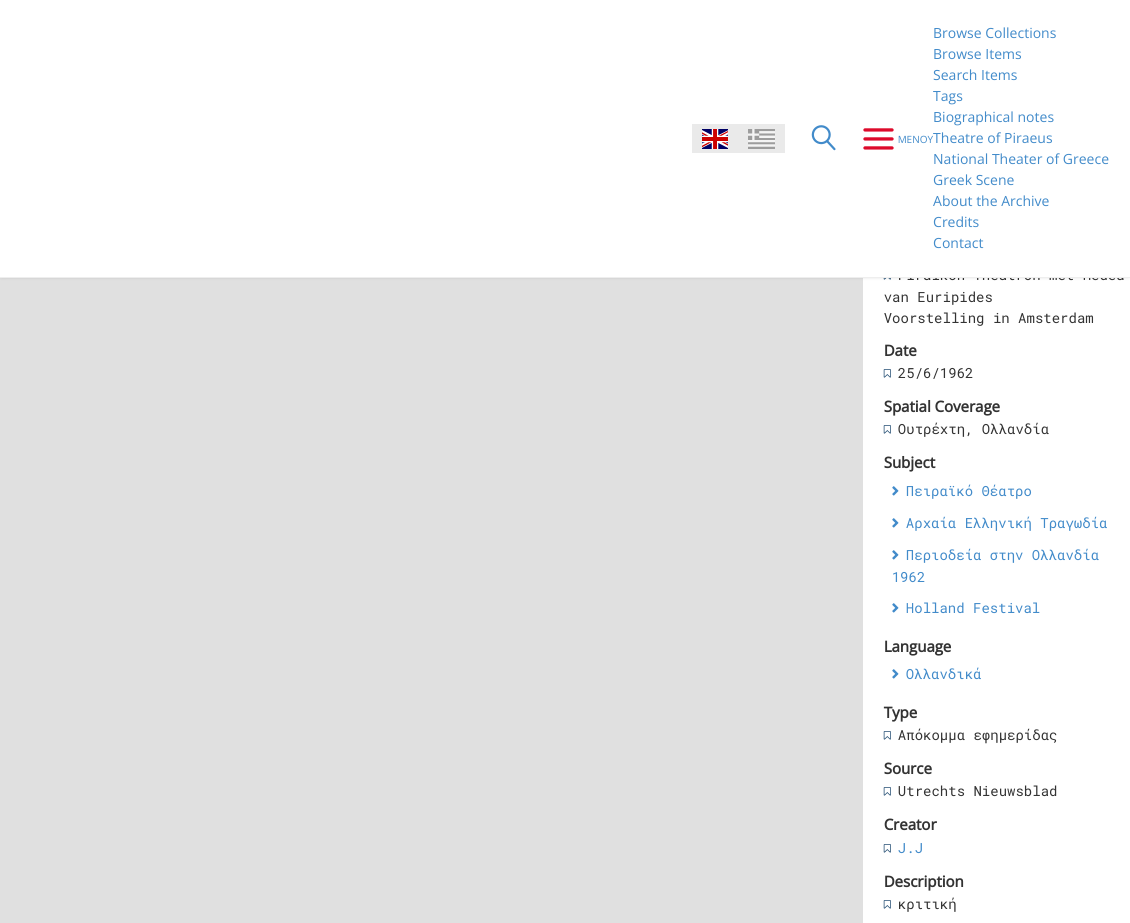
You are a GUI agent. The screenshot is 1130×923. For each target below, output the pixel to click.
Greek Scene (973, 180)
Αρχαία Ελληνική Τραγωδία (1007, 522)
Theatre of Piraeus (993, 138)
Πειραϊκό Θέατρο (969, 490)
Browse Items (977, 54)
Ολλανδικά (944, 673)
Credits (956, 222)
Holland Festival (973, 607)
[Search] (824, 139)
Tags (948, 96)
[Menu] (890, 139)
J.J (910, 847)
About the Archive (991, 201)
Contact (958, 243)
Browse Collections (994, 33)
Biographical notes (993, 117)
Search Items (975, 75)
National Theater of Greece (1021, 159)
